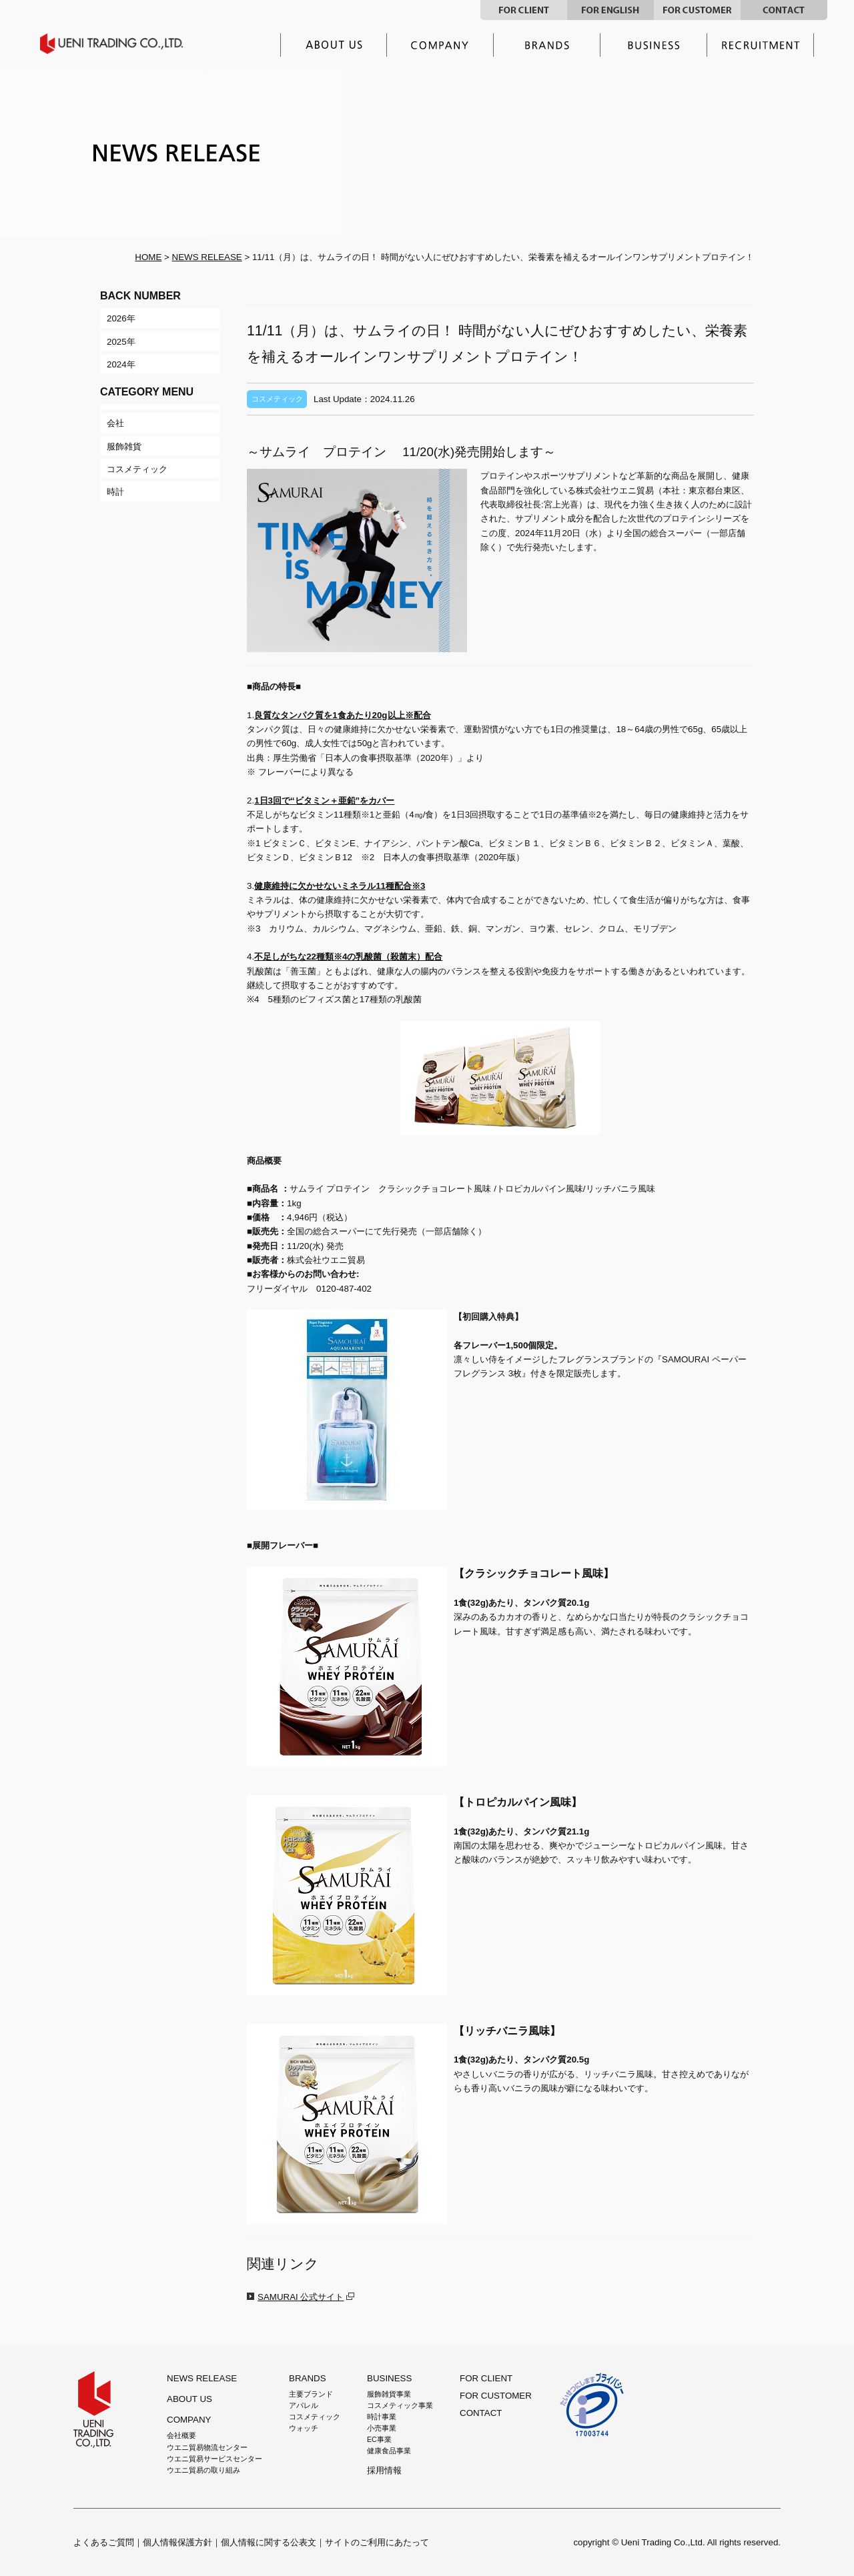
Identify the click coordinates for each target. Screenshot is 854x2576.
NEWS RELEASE (207, 257)
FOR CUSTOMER (697, 10)
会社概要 (181, 2435)
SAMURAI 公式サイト (301, 2297)
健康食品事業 (389, 2451)
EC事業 (379, 2439)
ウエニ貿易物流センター (207, 2447)
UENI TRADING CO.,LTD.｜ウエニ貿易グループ (120, 43)
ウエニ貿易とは (333, 45)
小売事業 (381, 2428)
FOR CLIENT (523, 10)
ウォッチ (303, 2428)
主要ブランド (547, 45)
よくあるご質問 (103, 2542)
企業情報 (440, 45)
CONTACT (784, 10)
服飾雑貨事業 (389, 2394)
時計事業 (381, 2417)
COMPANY (189, 2420)
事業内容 (653, 45)
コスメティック (314, 2417)
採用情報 (760, 45)
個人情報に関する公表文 (268, 2542)
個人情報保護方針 (177, 2542)
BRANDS (307, 2378)
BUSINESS (389, 2378)
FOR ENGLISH (610, 10)
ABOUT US (189, 2399)
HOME (148, 257)
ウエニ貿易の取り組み (203, 2470)
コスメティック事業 (400, 2405)
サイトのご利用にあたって (377, 2542)
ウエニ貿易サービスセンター (214, 2459)
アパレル (303, 2405)
